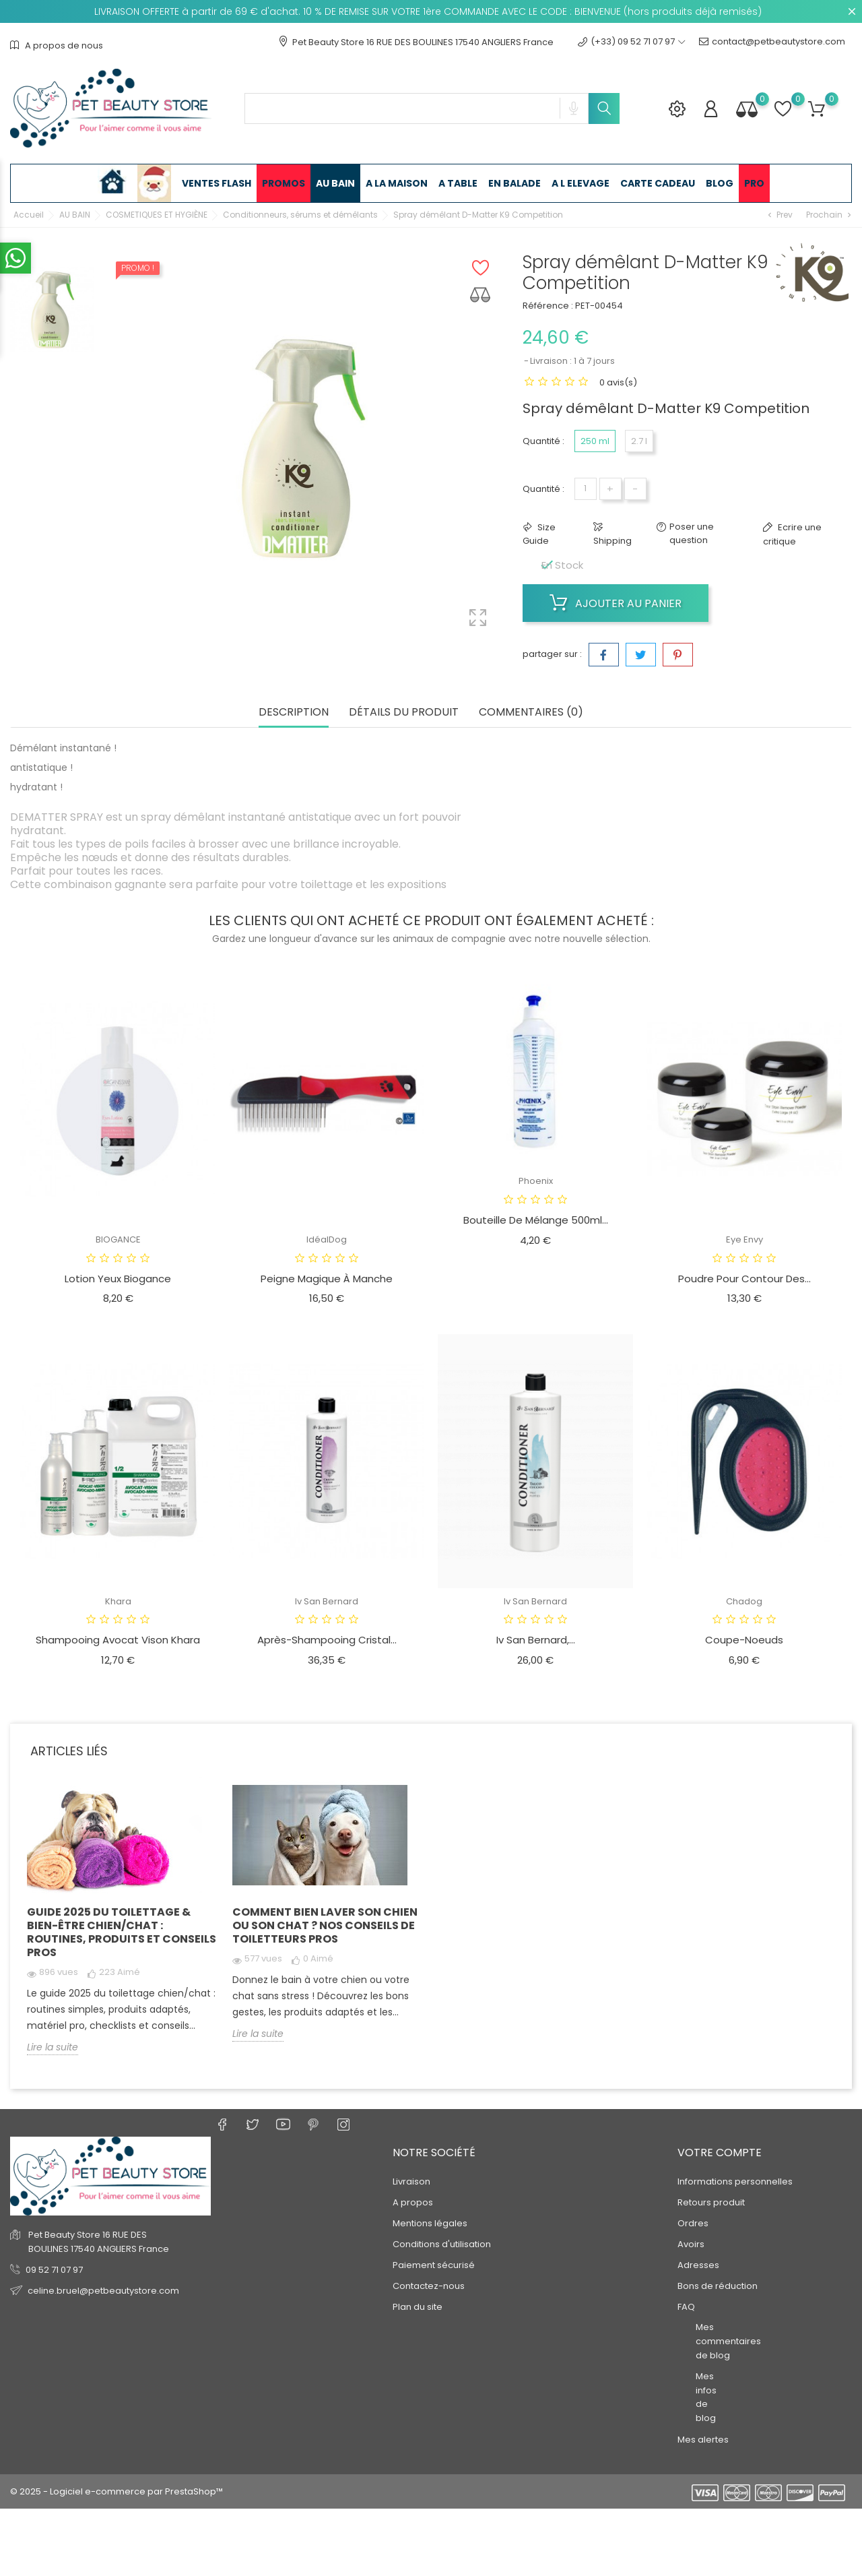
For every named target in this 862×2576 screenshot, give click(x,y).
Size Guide (539, 534)
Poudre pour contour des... (744, 1278)
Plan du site (417, 2306)
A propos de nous (56, 45)
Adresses (698, 2265)
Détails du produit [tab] (404, 712)
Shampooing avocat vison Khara (118, 1640)
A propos (413, 2202)
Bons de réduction (717, 2286)
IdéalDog (326, 1239)
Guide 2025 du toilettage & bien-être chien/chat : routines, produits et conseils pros (121, 1932)
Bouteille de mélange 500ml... (535, 1220)
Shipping (612, 540)
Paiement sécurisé (434, 2265)
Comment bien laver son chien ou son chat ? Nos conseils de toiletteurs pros (325, 1925)
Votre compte (719, 2152)
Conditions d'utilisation (442, 2244)
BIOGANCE (118, 1239)
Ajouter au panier (616, 603)
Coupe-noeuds (744, 1640)
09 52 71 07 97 (54, 2269)
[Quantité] (585, 489)
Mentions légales (430, 2223)
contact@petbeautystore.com (772, 42)
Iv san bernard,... (535, 1640)
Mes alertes (703, 2439)
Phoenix (536, 1180)
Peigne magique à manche (327, 1278)
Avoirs (690, 2244)
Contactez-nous (429, 2286)
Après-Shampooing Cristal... (327, 1640)
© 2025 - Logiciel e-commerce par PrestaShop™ (116, 2491)
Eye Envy (744, 1239)
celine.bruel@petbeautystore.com (103, 2290)
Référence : (548, 305)
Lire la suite (52, 2047)
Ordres (692, 2223)
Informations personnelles (735, 2181)
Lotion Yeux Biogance (118, 1278)
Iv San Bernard (326, 1601)
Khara (118, 1601)
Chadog (744, 1601)
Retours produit (711, 2202)
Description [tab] (294, 712)
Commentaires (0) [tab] (531, 712)
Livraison (411, 2181)
